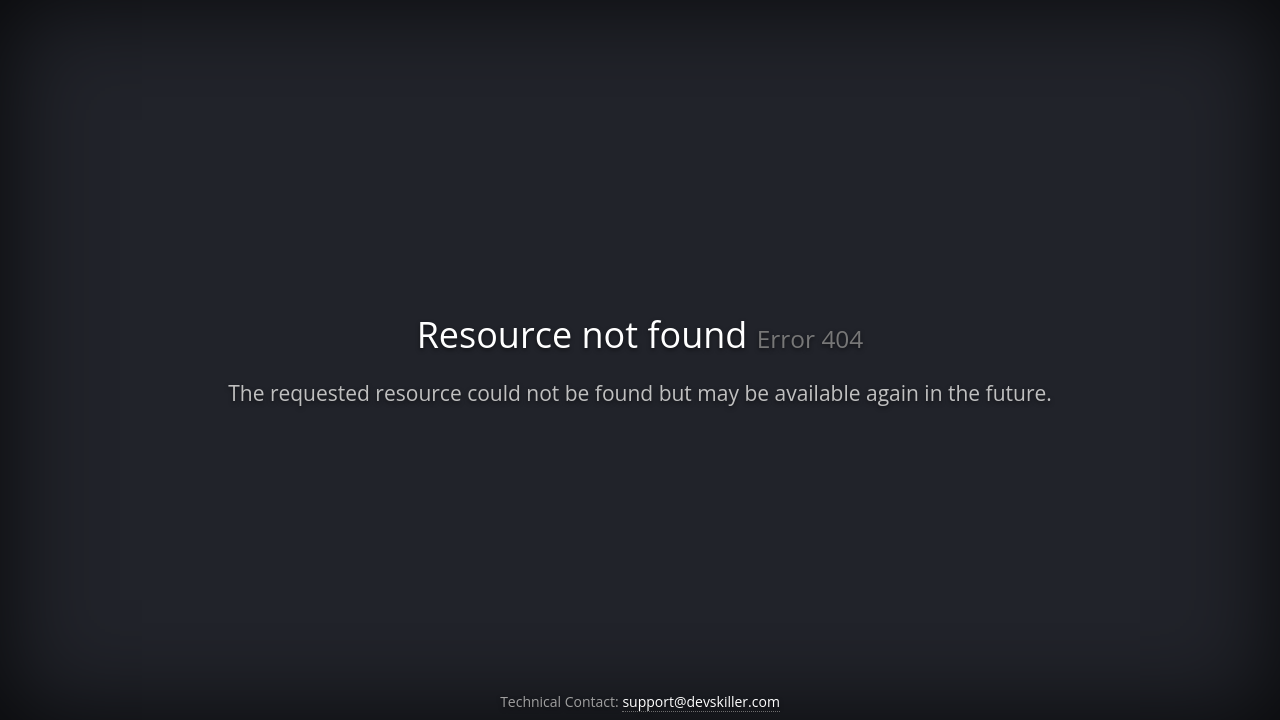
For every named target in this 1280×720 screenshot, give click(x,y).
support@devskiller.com (700, 701)
